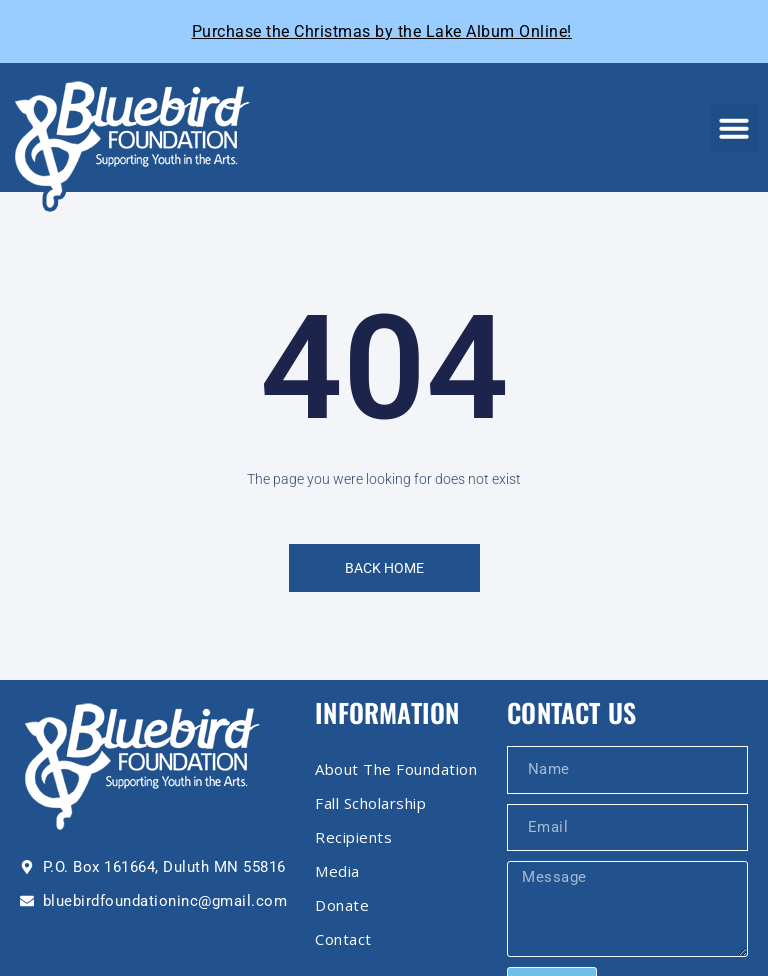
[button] (734, 128)
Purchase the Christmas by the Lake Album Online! (382, 31)
